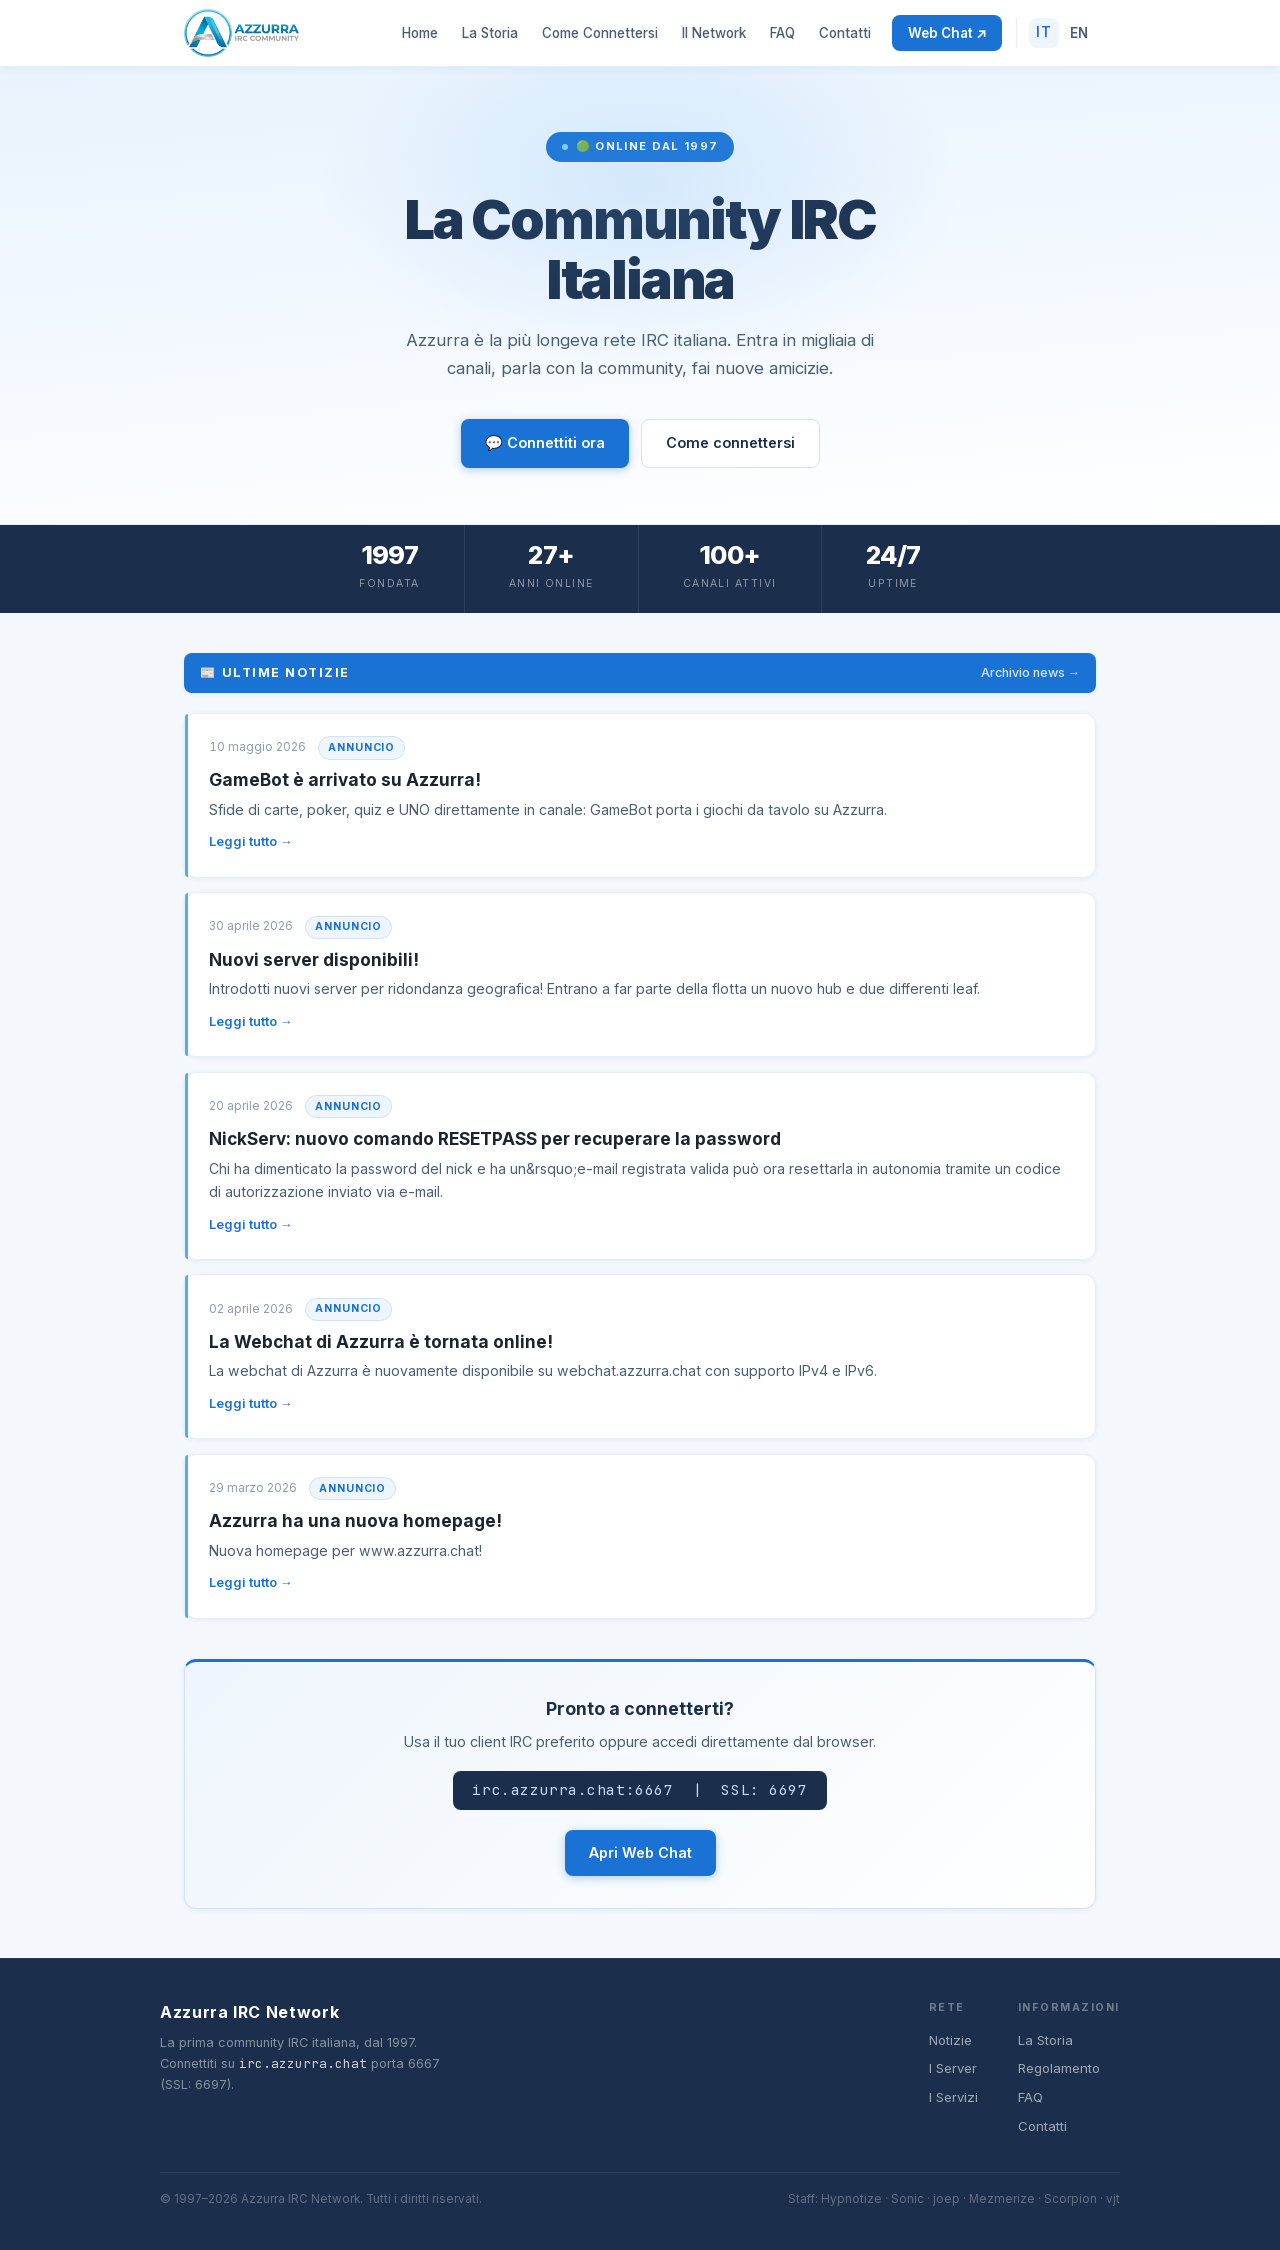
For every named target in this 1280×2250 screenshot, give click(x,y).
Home (420, 33)
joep (946, 2199)
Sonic (907, 2199)
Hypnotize (851, 2199)
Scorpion (1070, 2199)
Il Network (714, 33)
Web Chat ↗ (947, 33)
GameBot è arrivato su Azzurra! (345, 779)
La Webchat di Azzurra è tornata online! (381, 1341)
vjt (1113, 2199)
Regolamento (1059, 2068)
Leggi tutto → (251, 841)
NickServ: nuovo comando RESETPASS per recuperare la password (495, 1138)
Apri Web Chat (640, 1852)
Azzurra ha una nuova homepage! (355, 1520)
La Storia (490, 33)
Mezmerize (1002, 2199)
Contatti (845, 33)
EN (1079, 33)
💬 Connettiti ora (545, 442)
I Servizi (953, 2097)
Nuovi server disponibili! (314, 959)
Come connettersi (730, 442)
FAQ (782, 33)
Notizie (950, 2040)
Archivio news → (1030, 672)
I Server (953, 2068)
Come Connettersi (600, 33)
